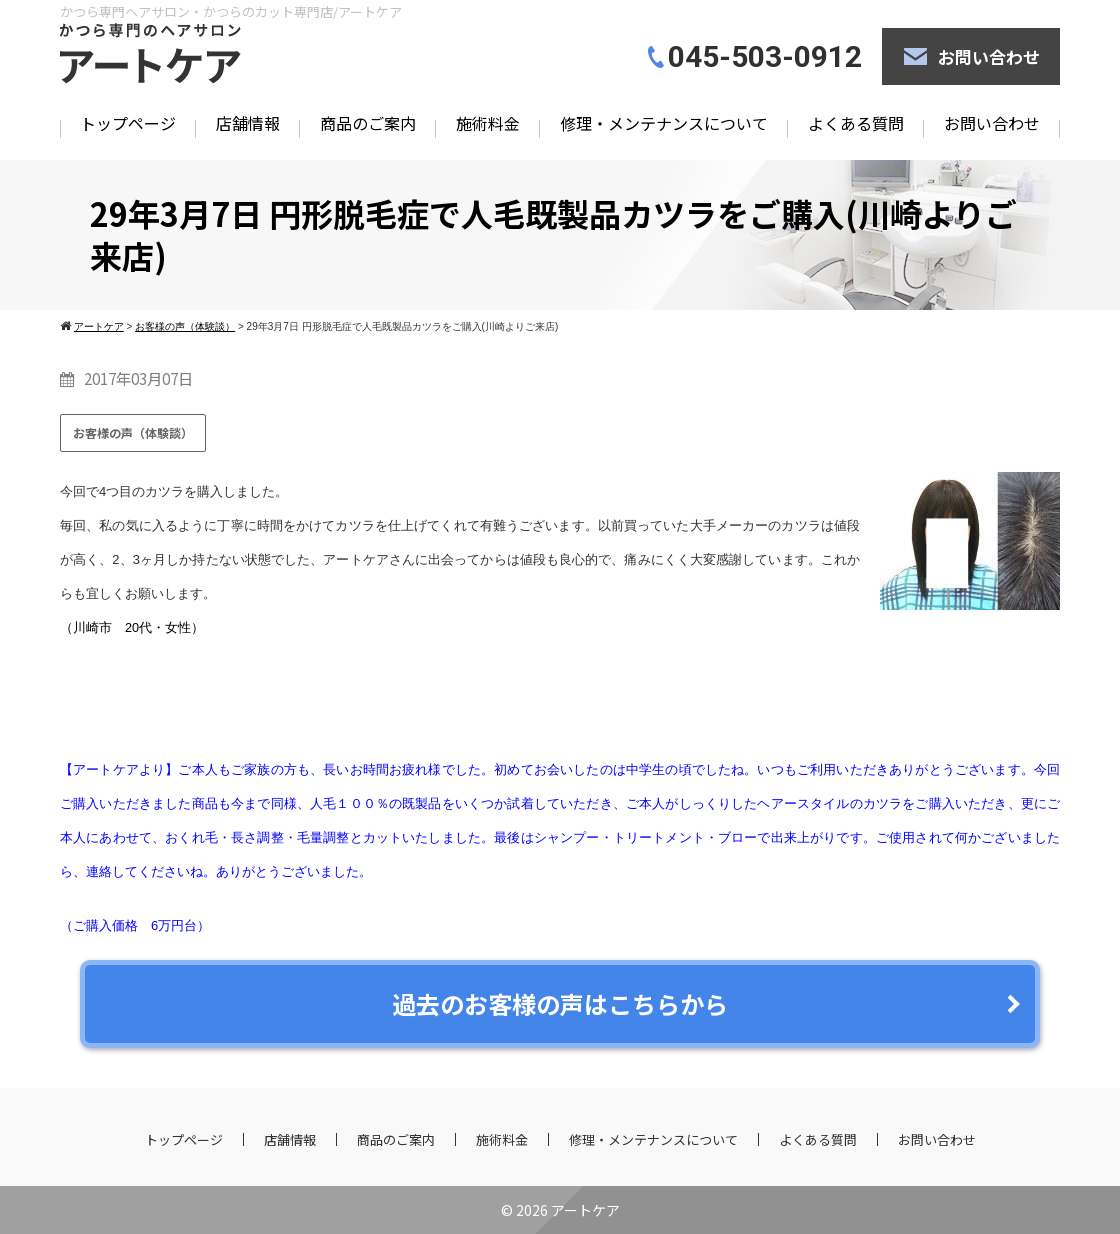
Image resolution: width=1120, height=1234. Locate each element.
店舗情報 (248, 123)
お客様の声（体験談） (133, 432)
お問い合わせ (989, 56)
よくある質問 (856, 123)
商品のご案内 (368, 123)
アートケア (585, 1210)
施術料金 (488, 123)
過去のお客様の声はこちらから (560, 1003)
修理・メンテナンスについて (664, 123)
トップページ (128, 123)
